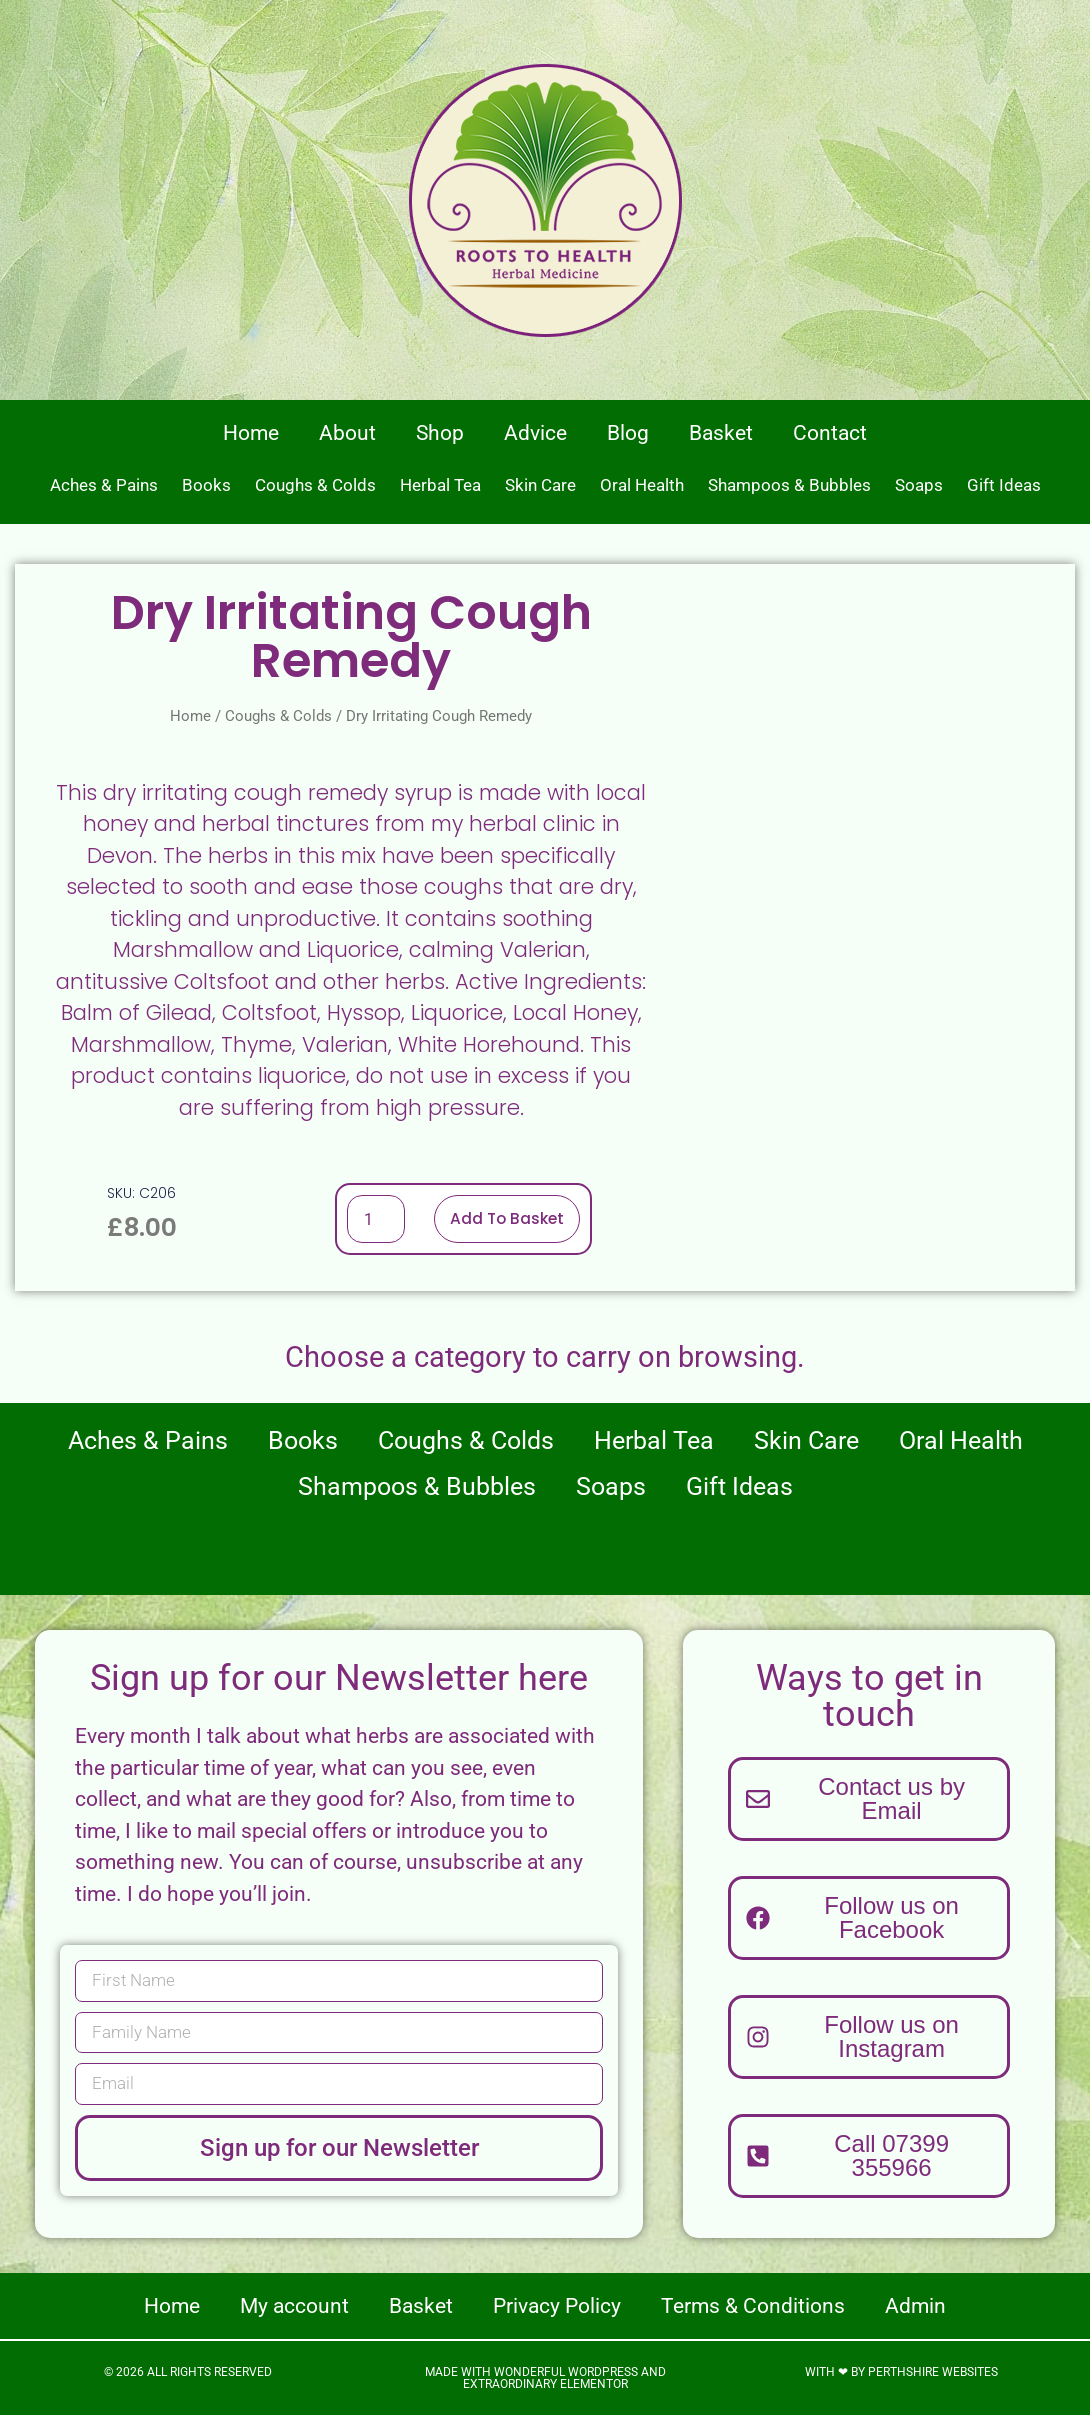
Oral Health (642, 485)
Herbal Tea (440, 485)
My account (294, 2306)
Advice (535, 433)
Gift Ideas (1004, 485)
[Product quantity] (374, 1219)
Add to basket (507, 1218)
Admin (915, 2306)
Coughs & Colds (315, 485)
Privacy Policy (557, 2306)
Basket (721, 433)
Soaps (919, 485)
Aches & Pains (104, 485)
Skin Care (540, 485)
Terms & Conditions (753, 2306)
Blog (628, 433)
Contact (830, 433)
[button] (869, 2156)
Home (251, 433)
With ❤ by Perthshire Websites (901, 2372)
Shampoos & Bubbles (789, 485)
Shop (440, 433)
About (347, 433)
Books (206, 485)
